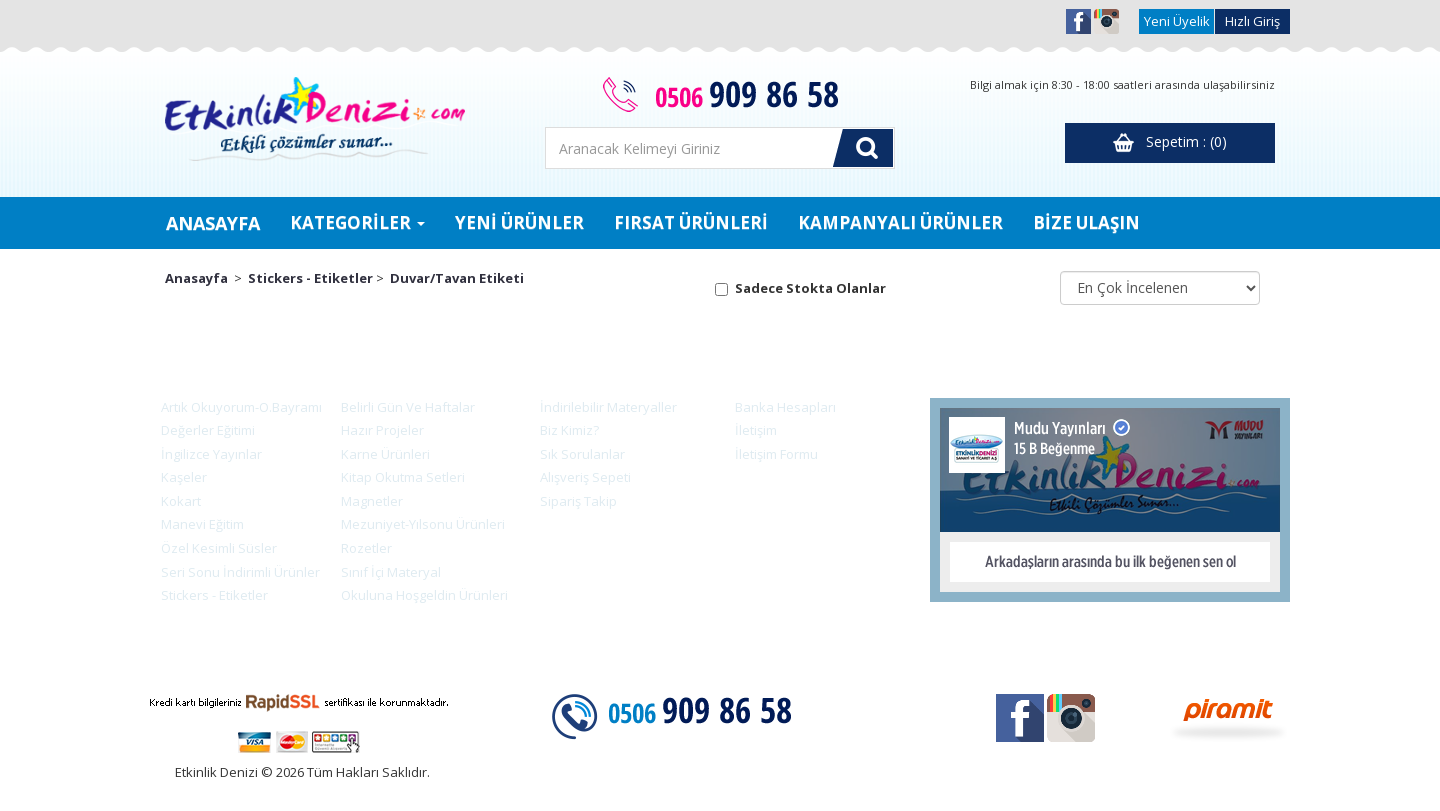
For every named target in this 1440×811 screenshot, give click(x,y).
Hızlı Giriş (1252, 21)
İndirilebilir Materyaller (608, 407)
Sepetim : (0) (1170, 142)
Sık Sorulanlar (582, 454)
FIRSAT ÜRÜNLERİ (691, 222)
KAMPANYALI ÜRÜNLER (900, 222)
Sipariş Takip (578, 501)
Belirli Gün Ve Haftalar (402, 407)
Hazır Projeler (377, 430)
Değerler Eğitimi (202, 430)
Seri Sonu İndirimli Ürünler (235, 572)
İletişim (756, 430)
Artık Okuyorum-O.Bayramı (236, 407)
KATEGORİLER (357, 222)
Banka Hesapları (785, 407)
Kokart (175, 501)
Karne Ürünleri (380, 454)
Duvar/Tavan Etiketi (457, 278)
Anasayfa (196, 278)
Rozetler (361, 548)
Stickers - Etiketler (310, 278)
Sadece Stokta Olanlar (810, 288)
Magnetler (366, 501)
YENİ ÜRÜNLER (519, 222)
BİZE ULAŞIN (1086, 222)
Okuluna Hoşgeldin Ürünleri (419, 595)
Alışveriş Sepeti (585, 477)
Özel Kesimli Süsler (213, 548)
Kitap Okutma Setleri (397, 477)
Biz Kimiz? (569, 430)
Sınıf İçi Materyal (385, 572)
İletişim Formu (776, 454)
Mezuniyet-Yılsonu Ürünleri (417, 524)
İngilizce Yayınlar (206, 454)
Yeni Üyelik (1177, 21)
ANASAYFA (213, 223)
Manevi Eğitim (197, 524)
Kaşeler (178, 477)
